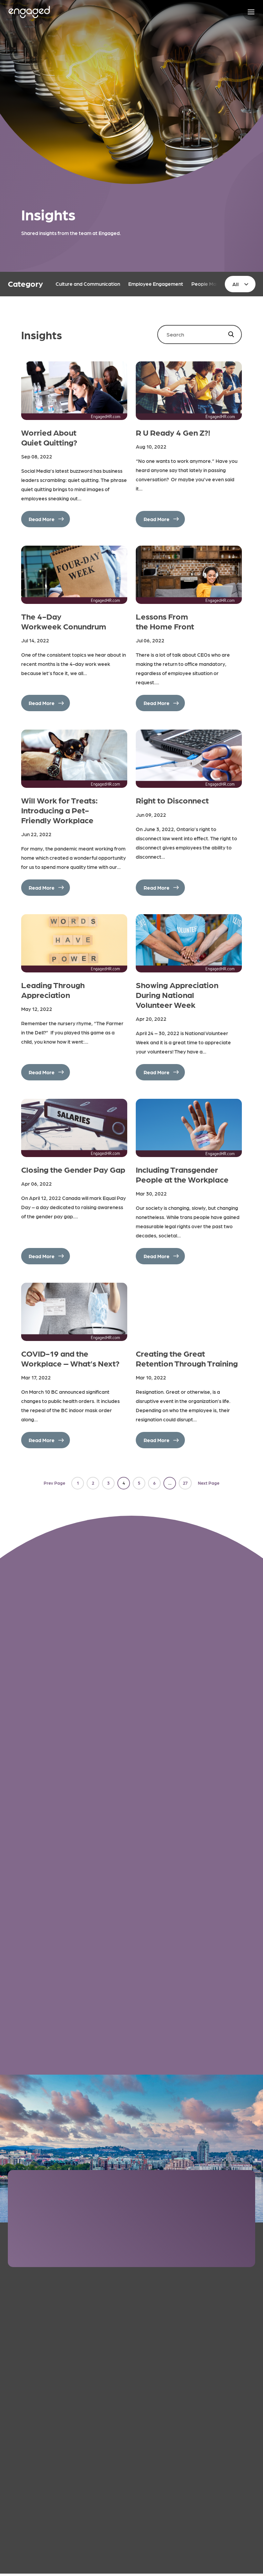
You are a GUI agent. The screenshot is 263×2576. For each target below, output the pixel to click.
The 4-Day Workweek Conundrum (63, 621)
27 (185, 1482)
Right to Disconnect (172, 800)
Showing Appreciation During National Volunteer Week (177, 994)
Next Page (208, 1482)
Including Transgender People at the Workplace (182, 1174)
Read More (42, 519)
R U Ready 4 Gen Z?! (173, 432)
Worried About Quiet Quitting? (49, 437)
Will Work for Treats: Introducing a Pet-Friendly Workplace (59, 810)
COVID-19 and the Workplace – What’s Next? (70, 1358)
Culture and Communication (88, 284)
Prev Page (54, 1482)
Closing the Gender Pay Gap (73, 1169)
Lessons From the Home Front (165, 621)
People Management (215, 284)
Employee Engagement (155, 284)
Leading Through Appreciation (53, 989)
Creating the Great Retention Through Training (187, 1358)
